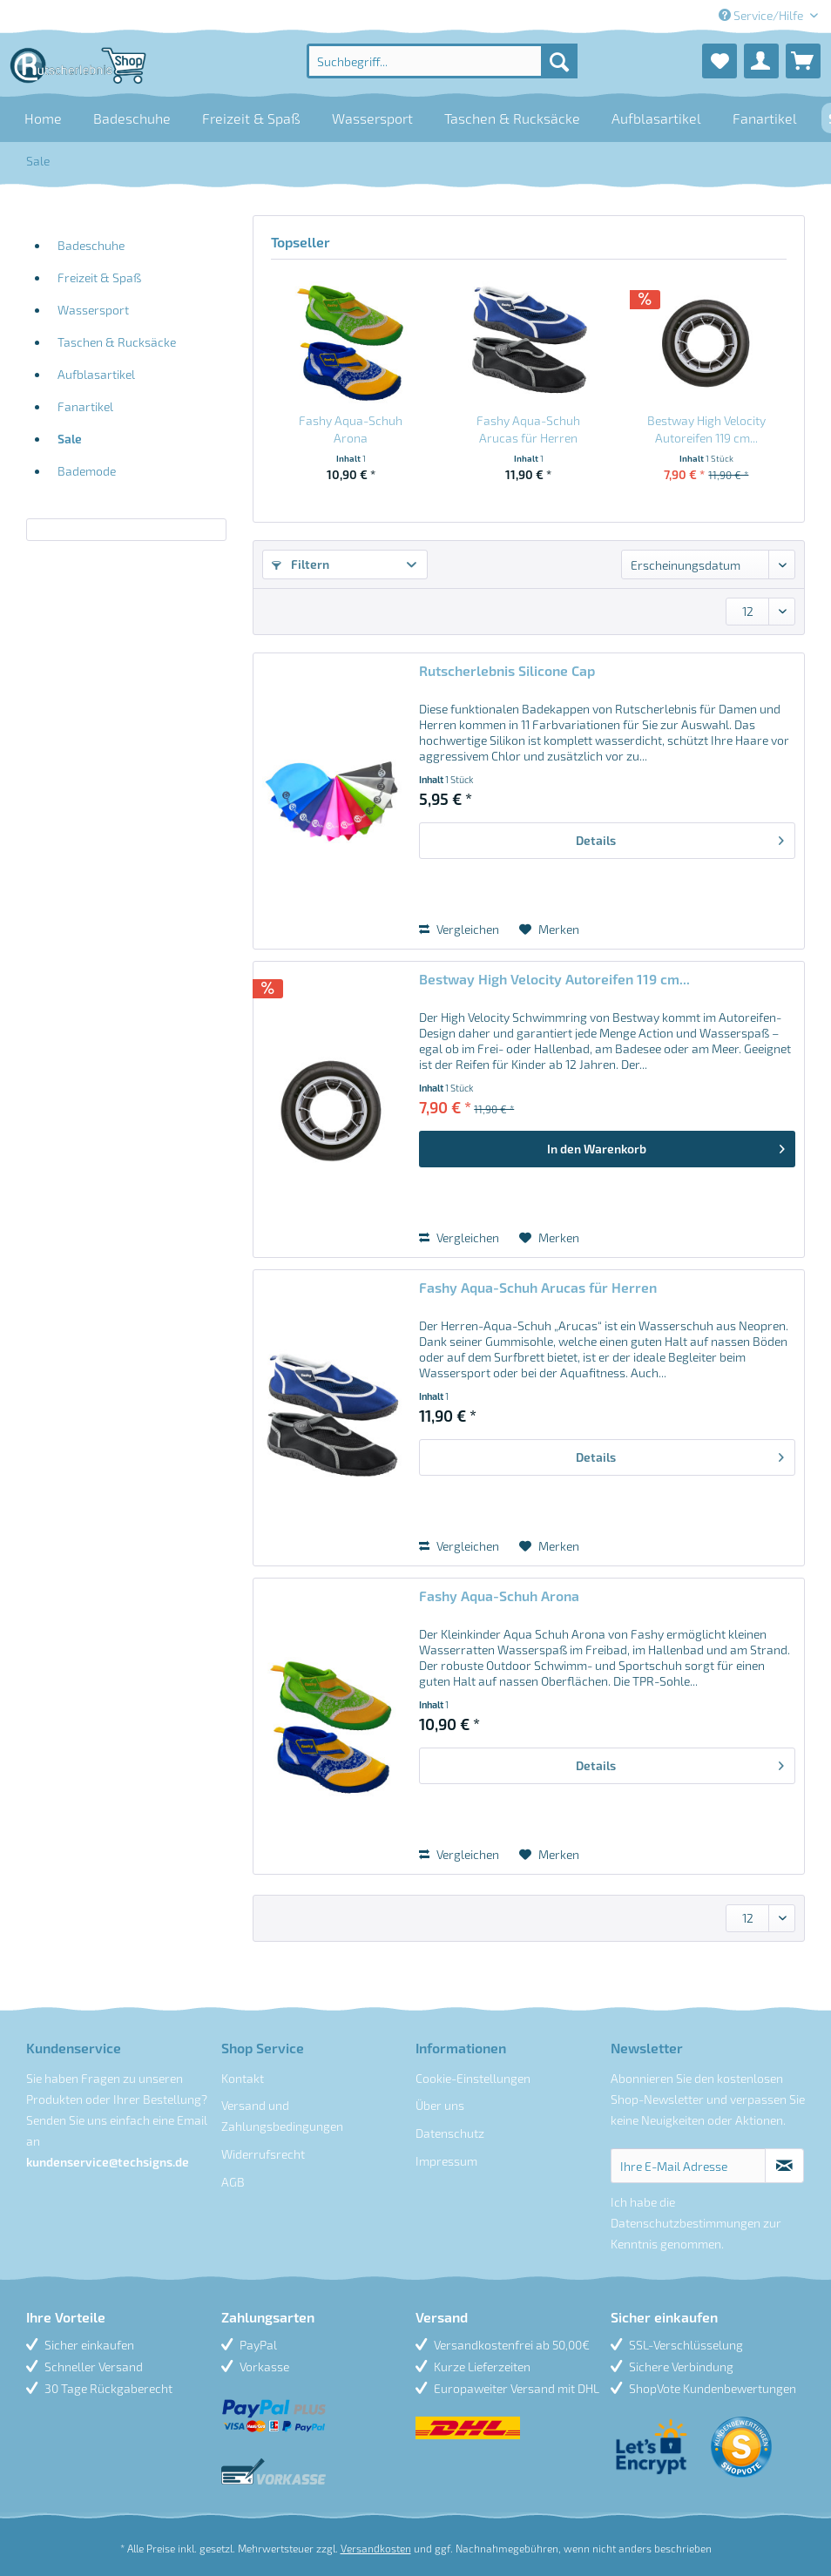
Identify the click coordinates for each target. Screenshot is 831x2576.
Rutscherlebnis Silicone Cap (507, 670)
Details (680, 837)
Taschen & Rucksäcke (116, 342)
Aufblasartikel (96, 374)
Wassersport (93, 309)
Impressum (446, 2160)
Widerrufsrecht (263, 2154)
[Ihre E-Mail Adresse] (689, 2165)
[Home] (43, 118)
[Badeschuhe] (132, 118)
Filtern (300, 564)
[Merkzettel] (719, 61)
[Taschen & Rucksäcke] (512, 118)
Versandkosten (376, 2548)
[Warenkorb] (803, 61)
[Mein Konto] (761, 61)
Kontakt (242, 2078)
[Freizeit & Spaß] (251, 118)
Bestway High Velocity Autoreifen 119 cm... (706, 429)
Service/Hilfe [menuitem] (762, 15)
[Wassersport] (372, 118)
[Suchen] (559, 61)
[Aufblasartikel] (656, 118)
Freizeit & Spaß (99, 277)
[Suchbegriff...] (442, 61)
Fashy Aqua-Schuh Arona (350, 429)
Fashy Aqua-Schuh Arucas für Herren (528, 429)
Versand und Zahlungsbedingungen (282, 2115)
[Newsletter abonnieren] (784, 2165)
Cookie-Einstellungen (473, 2078)
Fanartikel (85, 406)
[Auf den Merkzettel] (549, 929)
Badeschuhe (91, 245)
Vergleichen (459, 929)
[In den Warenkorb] (607, 1149)
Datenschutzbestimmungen (685, 2222)
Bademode (86, 470)
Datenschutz (450, 2133)
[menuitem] (442, 61)
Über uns (440, 2105)
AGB (233, 2181)
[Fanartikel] (765, 118)
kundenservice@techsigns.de (107, 2161)
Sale (69, 438)
